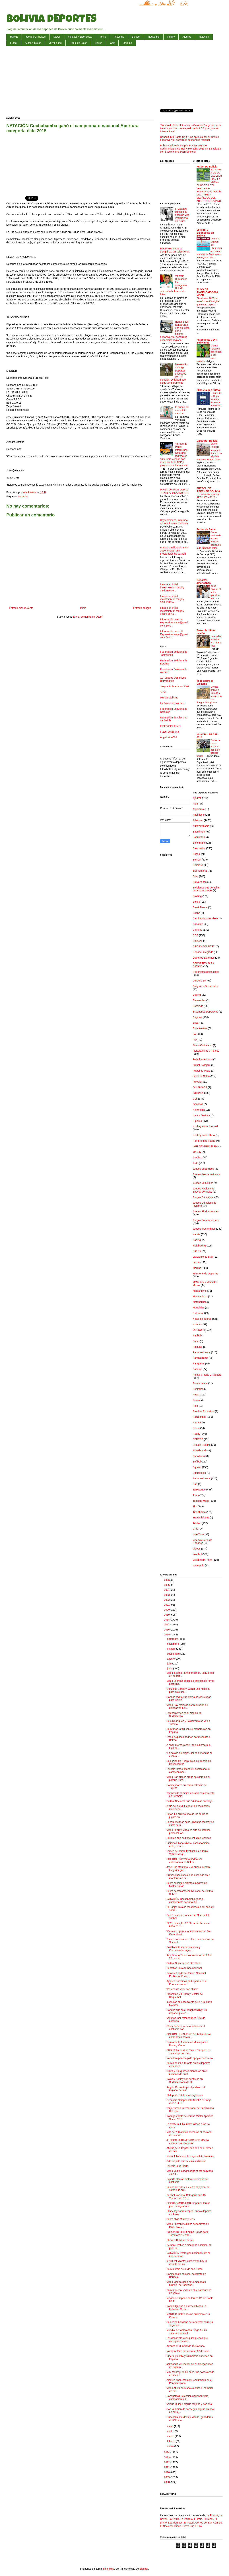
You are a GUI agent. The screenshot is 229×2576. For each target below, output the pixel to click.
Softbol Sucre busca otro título (183, 1963)
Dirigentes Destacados (205, 986)
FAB (195, 1034)
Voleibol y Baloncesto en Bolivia (205, 232)
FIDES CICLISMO (170, 726)
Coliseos (198, 941)
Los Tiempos (175, 2522)
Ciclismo (127, 42)
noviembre (173, 1643)
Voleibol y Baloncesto (80, 36)
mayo (170, 2426)
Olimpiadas (55, 42)
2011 (167, 2467)
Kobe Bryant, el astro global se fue (216, 592)
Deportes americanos (204, 581)
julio (169, 1663)
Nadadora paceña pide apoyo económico (189, 2058)
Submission (199, 1472)
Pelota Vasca (200, 1383)
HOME (14, 36)
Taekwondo (199, 1489)
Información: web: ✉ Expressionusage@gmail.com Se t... (174, 622)
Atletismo (119, 36)
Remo (196, 1428)
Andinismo (199, 814)
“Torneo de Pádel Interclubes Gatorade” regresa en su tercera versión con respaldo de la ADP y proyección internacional (190, 128)
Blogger (143, 2568)
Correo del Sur (203, 2522)
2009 (167, 2477)
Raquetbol (154, 36)
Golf (112, 42)
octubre (171, 1648)
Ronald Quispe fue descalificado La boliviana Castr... (186, 2308)
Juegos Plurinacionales (206, 1211)
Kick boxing (199, 1245)
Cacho (196, 913)
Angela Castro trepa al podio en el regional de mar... (185, 2089)
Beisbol (136, 36)
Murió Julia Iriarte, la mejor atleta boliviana (190, 2156)
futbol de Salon (201, 1076)
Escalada (198, 1006)
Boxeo (98, 42)
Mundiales (198, 1307)
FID (195, 1039)
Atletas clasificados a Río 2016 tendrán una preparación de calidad (174, 550)
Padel (196, 1341)
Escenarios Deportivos (205, 1011)
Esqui (196, 1022)
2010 (167, 2472)
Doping (197, 994)
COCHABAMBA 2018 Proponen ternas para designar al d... (188, 2205)
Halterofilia (199, 1109)
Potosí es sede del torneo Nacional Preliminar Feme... (186, 1975)
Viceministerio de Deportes (202, 1542)
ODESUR (198, 1329)
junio (170, 1668)
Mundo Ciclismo (169, 697)
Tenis (103, 36)
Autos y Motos (33, 42)
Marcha (197, 1267)
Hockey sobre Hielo (204, 1135)
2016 (167, 1629)
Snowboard (199, 1456)
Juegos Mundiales (203, 1182)
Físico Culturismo (202, 1045)
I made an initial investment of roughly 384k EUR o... (172, 587)
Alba (195, 803)
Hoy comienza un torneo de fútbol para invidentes (174, 522)
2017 (167, 1624)
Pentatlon (198, 1388)
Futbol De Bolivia (207, 166)
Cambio (217, 2522)
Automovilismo (201, 826)
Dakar (56, 36)
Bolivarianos (200, 881)
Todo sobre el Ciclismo (205, 682)
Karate (196, 1234)
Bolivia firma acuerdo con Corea (184, 2269)
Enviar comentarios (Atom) (88, 616)
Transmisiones (201, 1517)
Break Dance (200, 907)
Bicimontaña (200, 870)
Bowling (197, 896)
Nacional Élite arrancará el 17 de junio (187, 2351)
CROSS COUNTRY (204, 946)
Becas (196, 853)
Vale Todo (198, 1534)
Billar (195, 876)
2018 (167, 1619)
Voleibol (197, 1554)
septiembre (173, 1653)
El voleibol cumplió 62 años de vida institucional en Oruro (182, 215)
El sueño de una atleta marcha (182, 410)
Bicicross (198, 865)
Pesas (196, 1394)
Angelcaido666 (168, 737)
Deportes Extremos (203, 957)
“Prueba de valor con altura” (182, 1989)
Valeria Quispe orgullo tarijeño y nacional (189, 2404)
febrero (171, 2441)
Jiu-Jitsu (197, 1157)
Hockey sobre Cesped (205, 1126)
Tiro (195, 1506)
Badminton (199, 831)
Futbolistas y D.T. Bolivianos (207, 341)
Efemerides (199, 1000)
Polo (195, 1405)
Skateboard (199, 1450)
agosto (171, 1658)
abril (169, 2431)
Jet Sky (197, 1151)
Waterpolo (198, 1565)
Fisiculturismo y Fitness (206, 1050)
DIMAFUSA (199, 980)
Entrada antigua (142, 608)
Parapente (199, 1363)
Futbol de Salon (78, 42)
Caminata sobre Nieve (205, 918)
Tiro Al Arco (199, 1512)
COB (195, 935)
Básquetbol (199, 848)
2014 (167, 2452)
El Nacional (166, 2526)
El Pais (198, 2519)
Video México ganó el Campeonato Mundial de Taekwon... (186, 2283)
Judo (195, 1163)
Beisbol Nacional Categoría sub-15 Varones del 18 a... (186, 2197)
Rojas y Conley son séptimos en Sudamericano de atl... (184, 2081)
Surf (195, 1484)
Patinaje (197, 1369)
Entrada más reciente (21, 608)
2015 (167, 1634)
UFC (195, 1528)
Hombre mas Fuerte (204, 1140)
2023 (167, 1594)
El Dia (198, 2526)
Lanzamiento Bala (203, 1256)
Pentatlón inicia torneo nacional (184, 1968)
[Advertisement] (114, 76)
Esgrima (197, 1017)
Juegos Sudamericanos (206, 1220)
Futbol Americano (203, 1059)
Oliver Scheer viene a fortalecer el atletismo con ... (185, 2028)
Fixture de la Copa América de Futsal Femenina (216, 399)
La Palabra (186, 2519)
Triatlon (197, 1523)
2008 (167, 2482)
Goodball (198, 1104)
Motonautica (200, 1301)
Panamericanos (201, 1352)
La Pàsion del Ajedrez (172, 703)
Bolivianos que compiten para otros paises (206, 889)
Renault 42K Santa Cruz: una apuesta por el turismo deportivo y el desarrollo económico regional (189, 139)
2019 (167, 1614)
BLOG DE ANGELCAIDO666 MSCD (207, 292)
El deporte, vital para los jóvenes (184, 2095)
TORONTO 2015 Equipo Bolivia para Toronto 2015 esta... (187, 2233)
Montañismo (200, 1290)
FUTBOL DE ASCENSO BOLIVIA (208, 490)
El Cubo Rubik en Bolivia (180, 2240)
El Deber (208, 2519)
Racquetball (199, 1416)
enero (170, 2446)
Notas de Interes (202, 1318)
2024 (167, 1589)
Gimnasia (198, 1093)
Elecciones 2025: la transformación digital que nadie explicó (208, 301)
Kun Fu (197, 1251)
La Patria (174, 2519)
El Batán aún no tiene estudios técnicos (188, 1837)
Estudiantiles (200, 1028)
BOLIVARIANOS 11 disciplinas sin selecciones (175, 250)
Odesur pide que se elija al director (186, 2161)
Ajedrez (186, 36)
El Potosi (189, 2522)
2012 (167, 2462)
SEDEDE (198, 1439)
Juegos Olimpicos (36, 36)
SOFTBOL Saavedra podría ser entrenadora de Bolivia (184, 1861)
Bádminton (199, 837)
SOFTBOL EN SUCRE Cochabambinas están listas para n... (188, 2036)
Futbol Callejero (202, 1065)
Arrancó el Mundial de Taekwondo (185, 2346)
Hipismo (197, 1121)
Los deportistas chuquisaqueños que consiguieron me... (187, 2340)
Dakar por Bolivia (207, 440)
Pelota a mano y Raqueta (207, 1374)
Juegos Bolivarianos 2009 (174, 686)
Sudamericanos (201, 1478)
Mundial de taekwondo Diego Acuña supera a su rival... (186, 2332)
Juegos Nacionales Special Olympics (203, 1190)
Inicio (83, 608)
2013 (167, 2457)
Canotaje (198, 924)
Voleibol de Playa (202, 1559)
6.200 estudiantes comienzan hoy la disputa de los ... (186, 2263)
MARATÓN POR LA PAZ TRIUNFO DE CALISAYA (174, 491)
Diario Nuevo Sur (184, 2526)
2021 (167, 1604)
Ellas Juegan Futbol (208, 390)
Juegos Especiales (203, 1168)
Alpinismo (198, 809)
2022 (167, 1599)
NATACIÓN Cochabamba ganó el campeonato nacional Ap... (185, 1901)
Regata (197, 1422)
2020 (167, 1609)
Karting (197, 1239)
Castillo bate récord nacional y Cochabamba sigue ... (183, 1949)
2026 (167, 1580)
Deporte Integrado (203, 952)
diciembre (173, 1638)
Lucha (196, 1262)
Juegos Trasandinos (204, 1228)
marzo (171, 2436)
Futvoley (197, 1081)
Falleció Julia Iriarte (177, 2166)
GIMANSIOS (200, 1087)
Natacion (204, 36)
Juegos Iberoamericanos (206, 1174)
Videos (197, 1548)
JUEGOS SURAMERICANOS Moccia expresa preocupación (187, 2142)
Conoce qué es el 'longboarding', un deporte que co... (186, 2012)
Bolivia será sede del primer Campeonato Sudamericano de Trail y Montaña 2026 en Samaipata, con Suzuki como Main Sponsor (191, 148)
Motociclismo (200, 1296)
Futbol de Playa (201, 1070)
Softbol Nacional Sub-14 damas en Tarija (189, 1801)
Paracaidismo (200, 1357)
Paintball (198, 1346)
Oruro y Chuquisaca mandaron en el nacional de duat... (186, 2073)
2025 (167, 1584)
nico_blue (108, 2568)
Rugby (171, 36)
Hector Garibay (201, 1115)
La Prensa (212, 2515)
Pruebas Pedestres (203, 1411)
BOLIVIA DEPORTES (51, 19)
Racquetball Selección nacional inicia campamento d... (187, 2398)
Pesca (196, 1400)
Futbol (13, 42)
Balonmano (199, 842)
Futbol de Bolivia (169, 731)
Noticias (197, 1324)
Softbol (197, 1461)
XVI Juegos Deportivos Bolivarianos (173, 679)
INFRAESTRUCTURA (205, 1146)
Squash (197, 1467)
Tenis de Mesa (201, 1500)
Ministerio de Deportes (205, 1273)
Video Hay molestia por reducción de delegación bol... (187, 1707)
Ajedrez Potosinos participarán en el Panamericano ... (186, 1983)
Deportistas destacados (206, 971)
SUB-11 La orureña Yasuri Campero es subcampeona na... (188, 2052)
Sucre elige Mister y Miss (180, 2219)
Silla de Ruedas (202, 1444)
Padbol (197, 1335)
